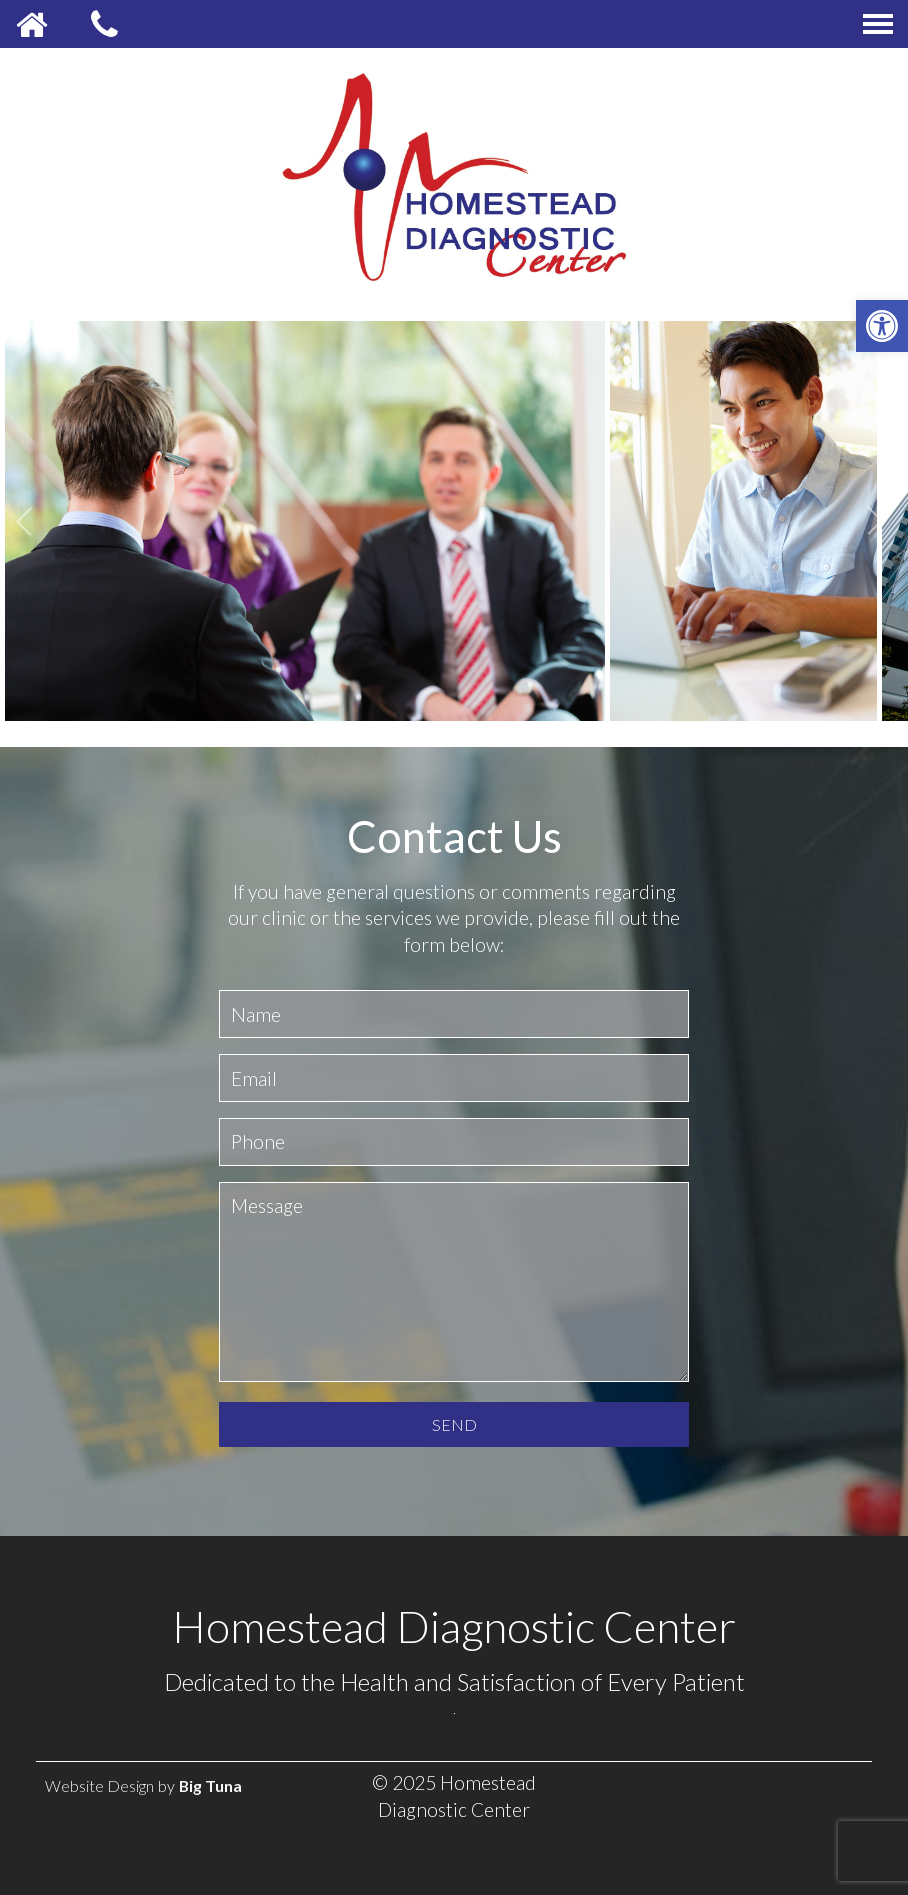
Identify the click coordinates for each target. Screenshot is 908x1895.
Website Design (99, 1785)
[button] (882, 326)
